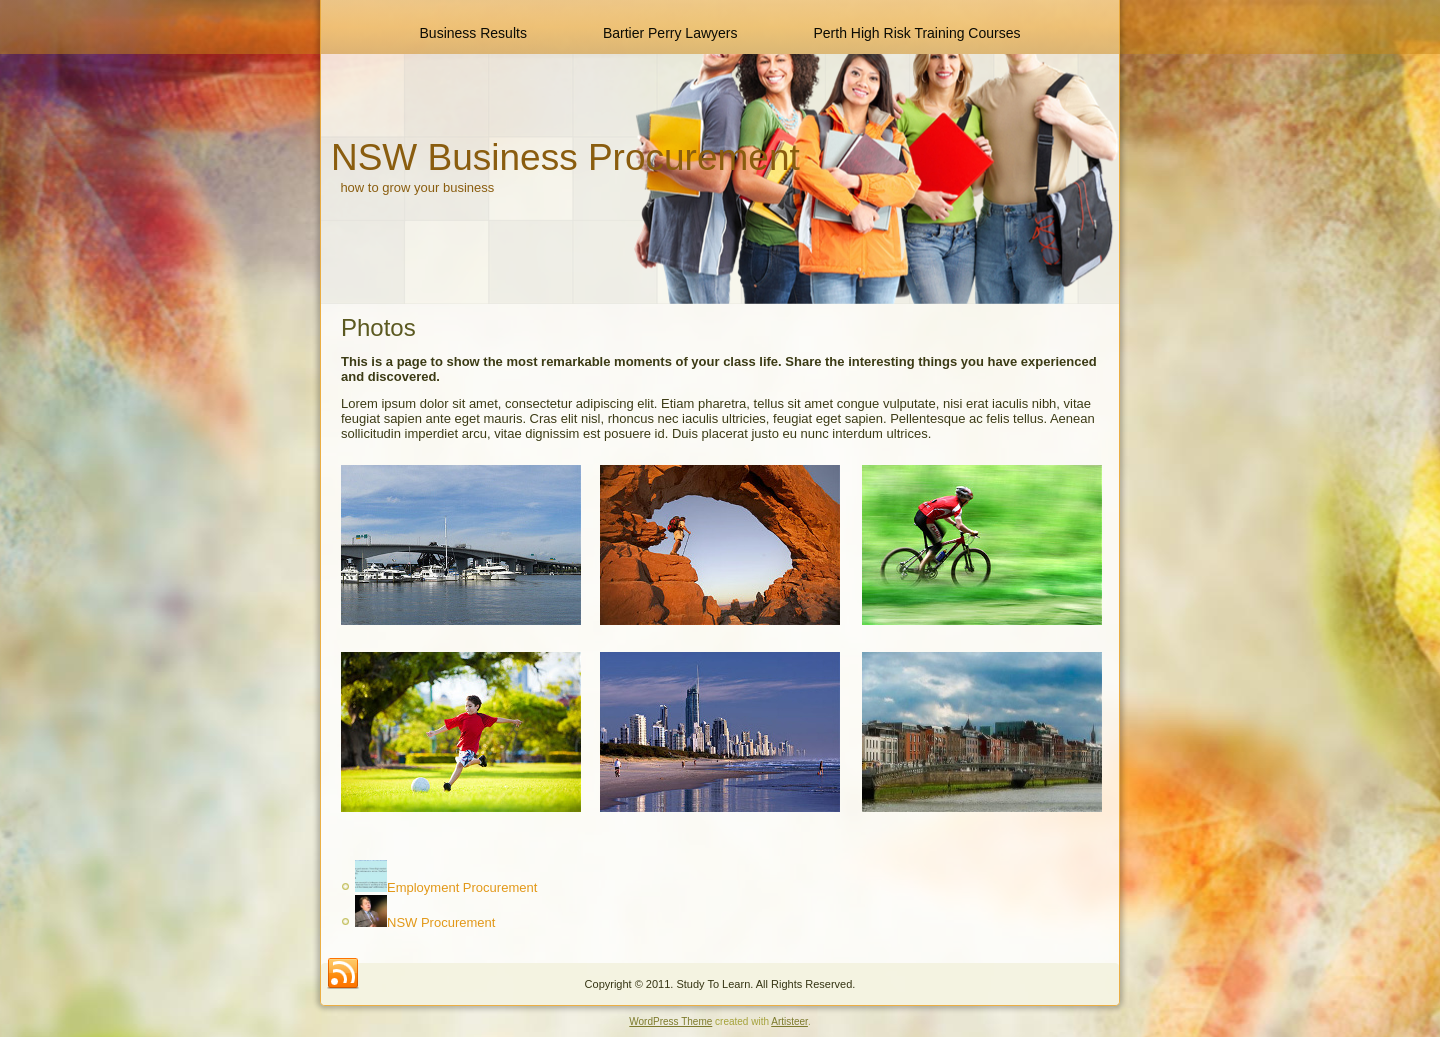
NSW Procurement (441, 922)
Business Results (473, 33)
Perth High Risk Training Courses (917, 33)
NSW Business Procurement (565, 157)
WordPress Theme (670, 1021)
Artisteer (789, 1021)
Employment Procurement (462, 887)
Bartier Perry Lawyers (670, 33)
